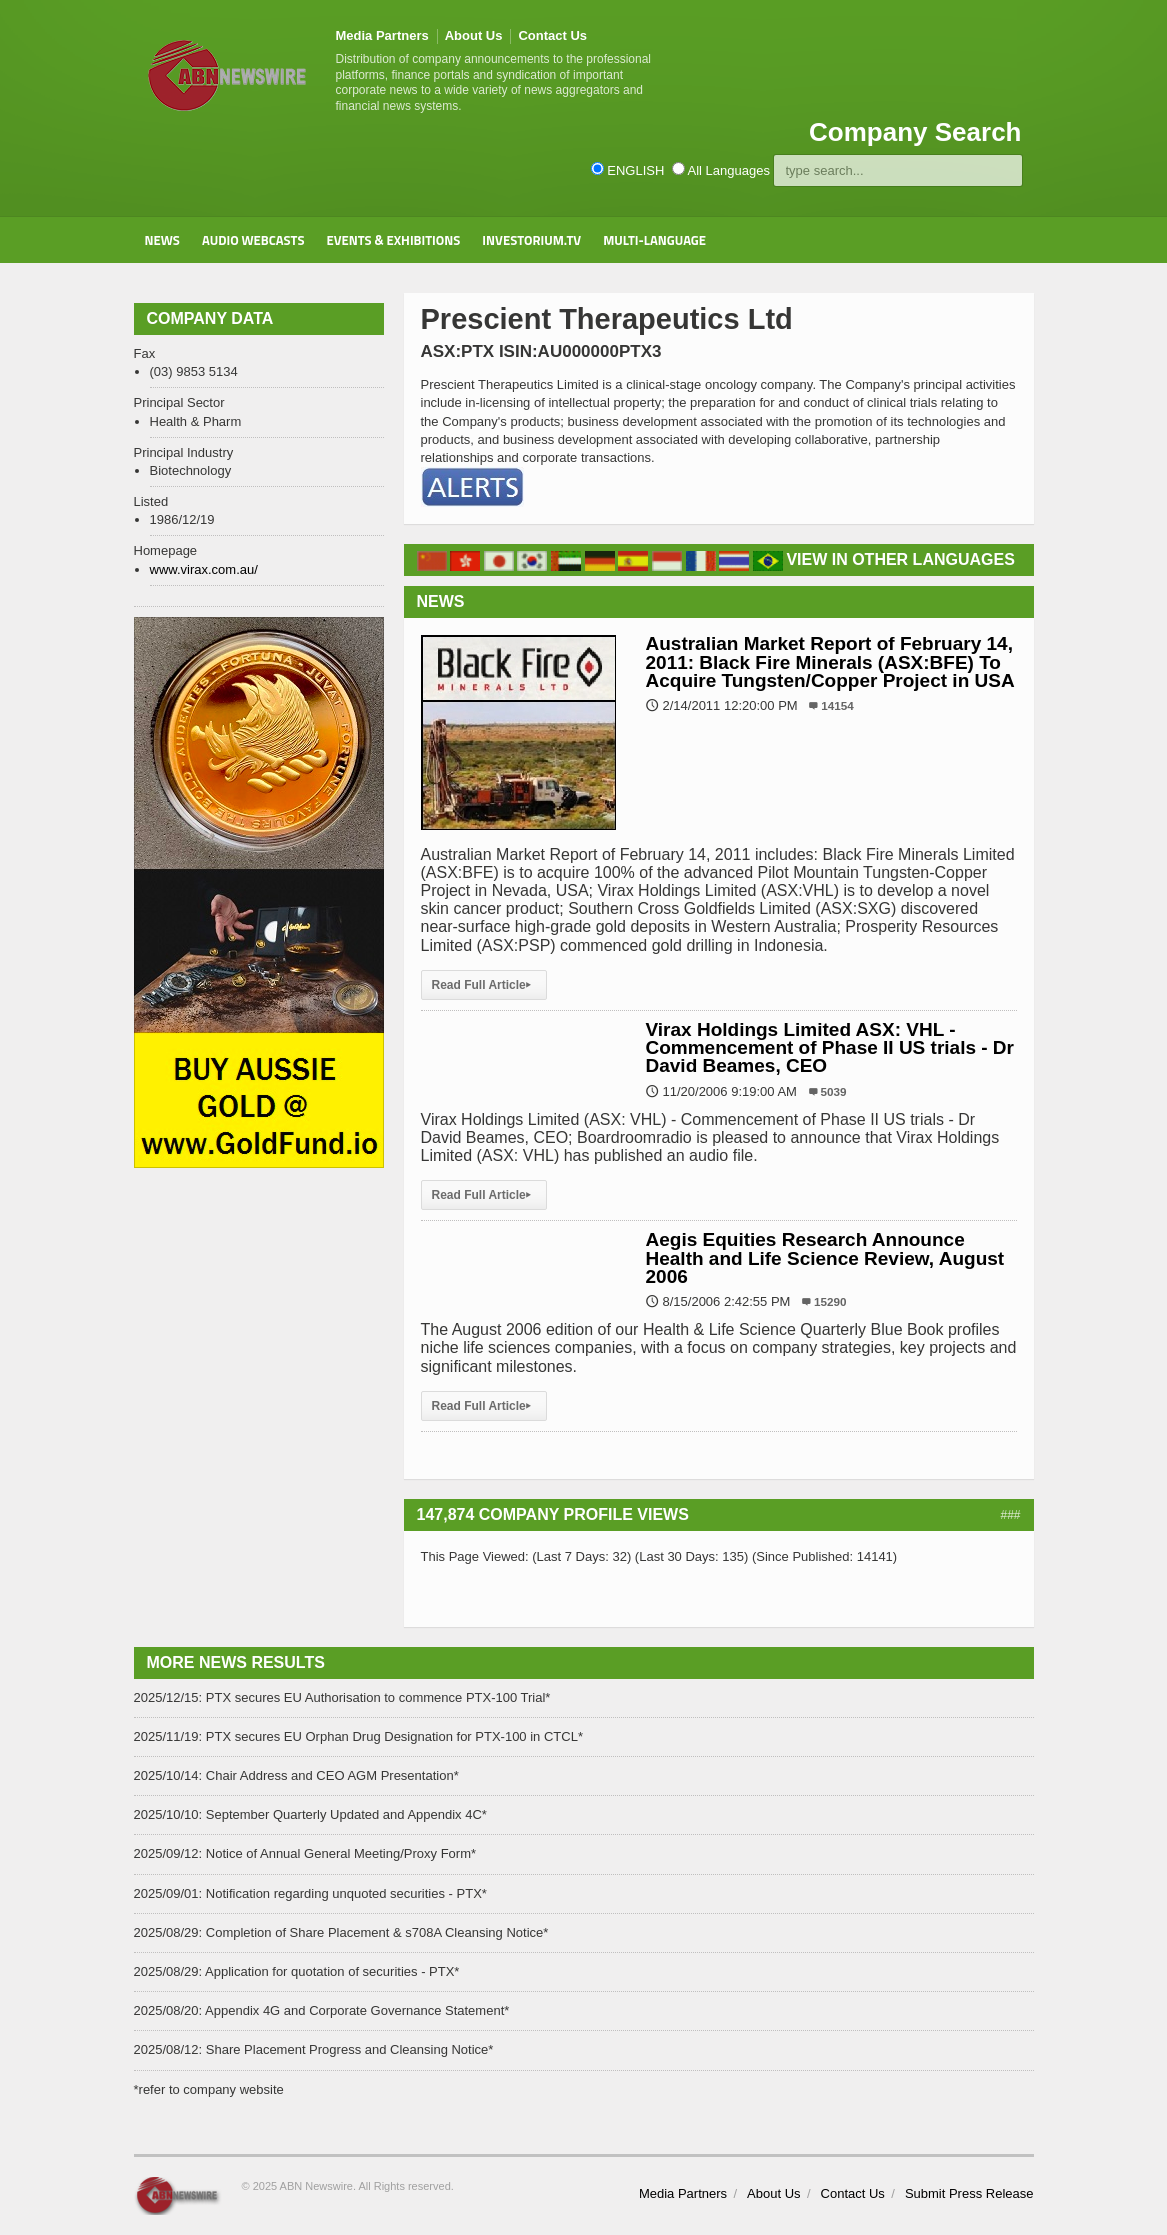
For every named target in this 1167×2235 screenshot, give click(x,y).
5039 (834, 1091)
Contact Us (552, 35)
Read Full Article (484, 985)
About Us (474, 35)
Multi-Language (654, 240)
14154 (837, 705)
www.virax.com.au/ (204, 569)
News (162, 240)
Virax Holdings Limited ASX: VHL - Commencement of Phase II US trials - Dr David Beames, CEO (830, 1047)
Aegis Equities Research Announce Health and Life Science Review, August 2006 (825, 1257)
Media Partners (382, 35)
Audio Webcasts (253, 240)
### (1010, 1515)
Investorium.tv (531, 240)
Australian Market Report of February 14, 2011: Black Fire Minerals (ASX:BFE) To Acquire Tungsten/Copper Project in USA (830, 661)
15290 (830, 1301)
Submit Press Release (969, 2193)
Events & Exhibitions (393, 240)
